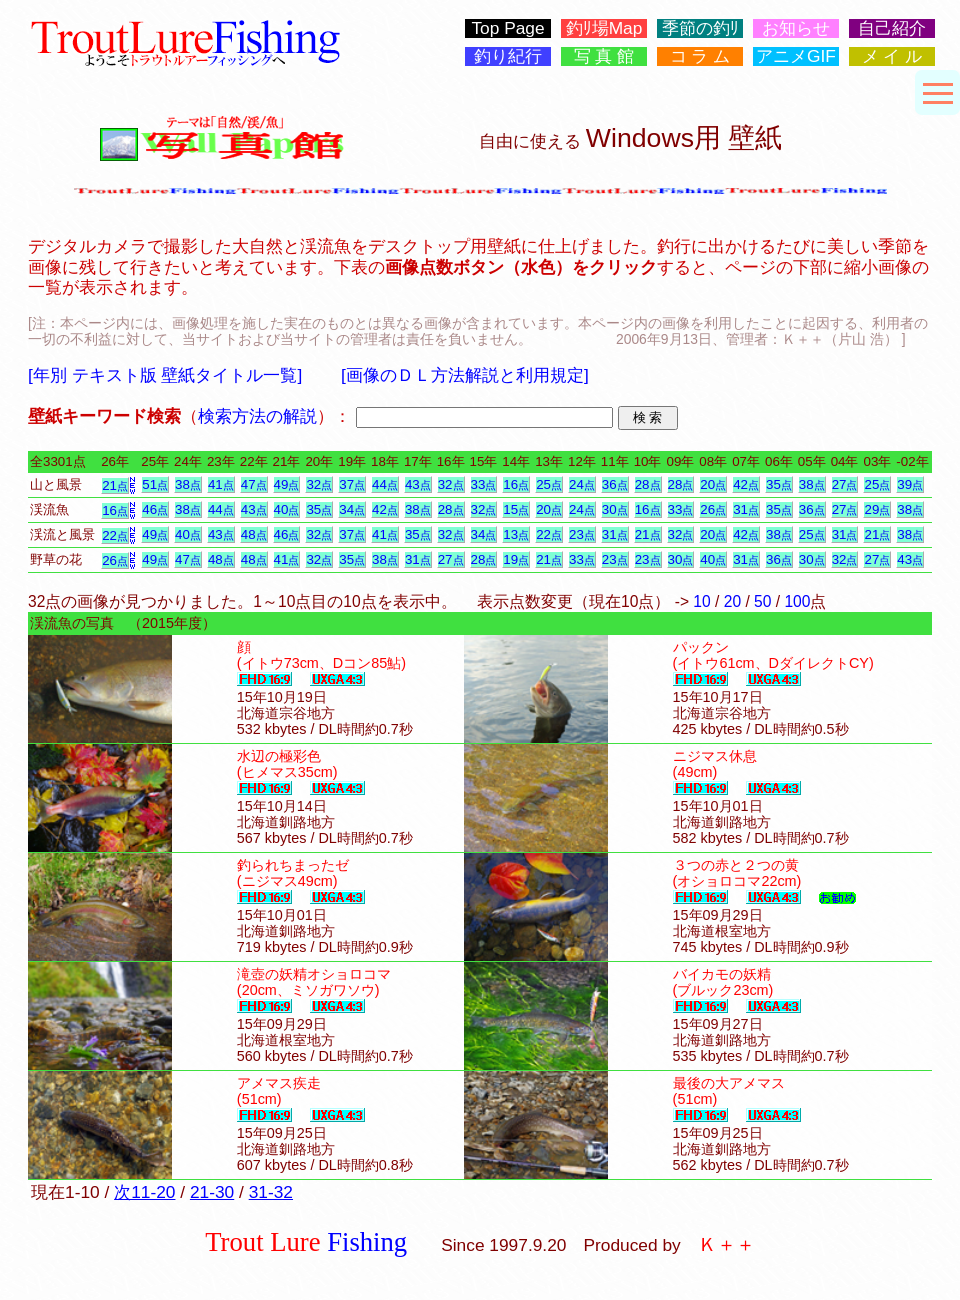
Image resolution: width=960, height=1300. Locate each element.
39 (910, 484)
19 (516, 559)
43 (418, 484)
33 (484, 484)
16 (516, 484)
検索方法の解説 (257, 416)
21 (115, 485)
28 (648, 484)
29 (877, 509)
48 (254, 534)
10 (701, 601)
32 (319, 484)
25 (549, 484)
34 (352, 509)
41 (221, 484)
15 (516, 509)
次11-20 (144, 1192)
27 (845, 484)
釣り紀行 (508, 56)
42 (746, 484)
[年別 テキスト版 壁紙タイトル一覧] (165, 375)
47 (254, 484)
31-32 (271, 1192)
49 (287, 484)
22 (115, 535)
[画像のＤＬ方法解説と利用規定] (465, 375)
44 (385, 484)
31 (746, 509)
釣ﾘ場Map (604, 28)
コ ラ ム (700, 56)
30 (615, 509)
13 (516, 534)
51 (155, 484)
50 (762, 601)
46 (155, 509)
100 (797, 601)
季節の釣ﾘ (700, 28)
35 (779, 484)
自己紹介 (892, 28)
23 (582, 534)
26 (713, 509)
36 (615, 484)
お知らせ (796, 28)
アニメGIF (796, 56)
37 (352, 484)
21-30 (212, 1192)
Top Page (507, 28)
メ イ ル (892, 56)
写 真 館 (604, 56)
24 (582, 484)
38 (188, 484)
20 (713, 484)
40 (287, 509)
